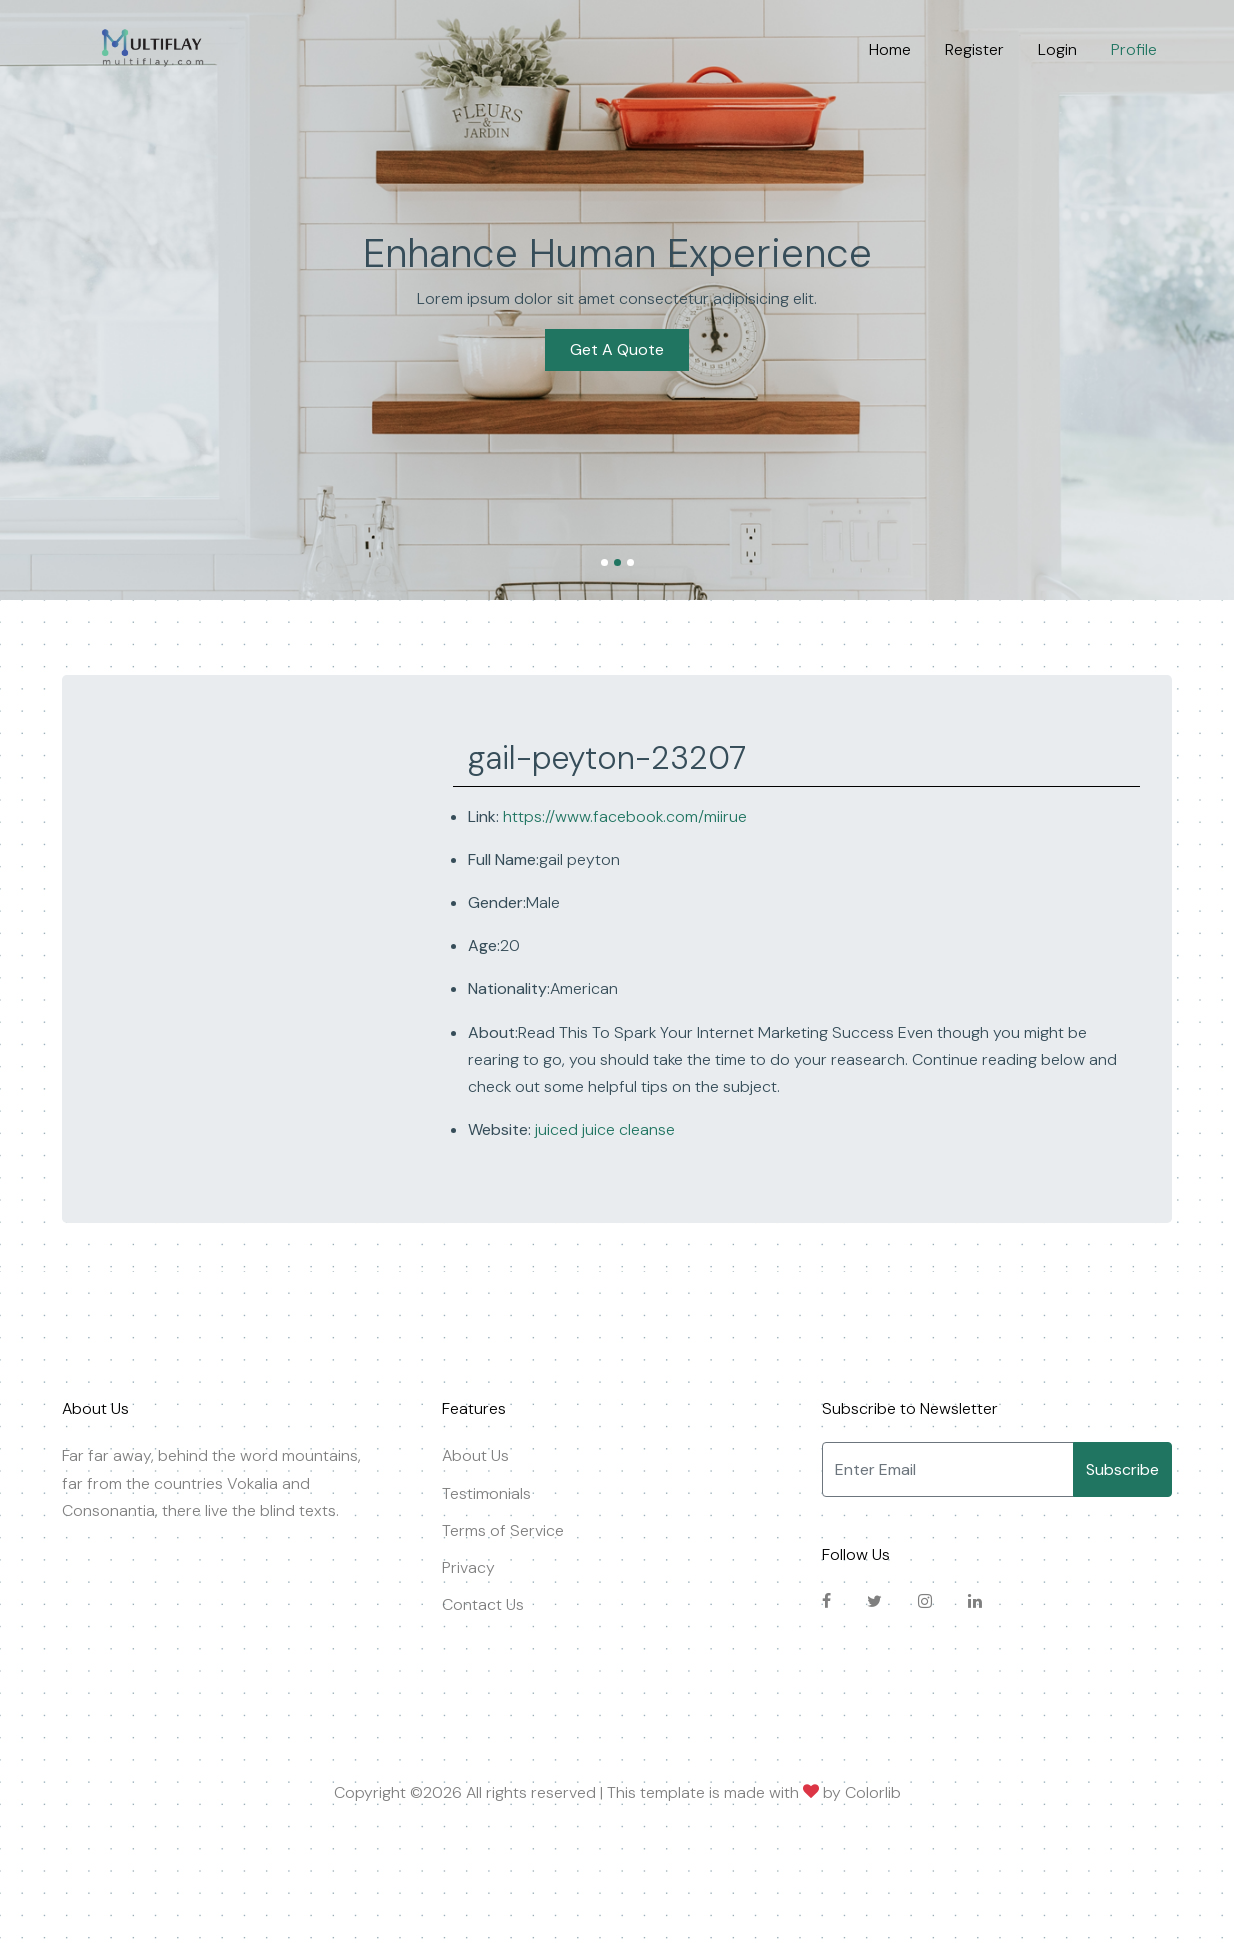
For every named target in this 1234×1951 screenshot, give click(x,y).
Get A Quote (617, 349)
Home (890, 49)
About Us (475, 1455)
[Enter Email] (948, 1469)
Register (974, 49)
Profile (1134, 49)
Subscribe (1122, 1469)
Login (1057, 49)
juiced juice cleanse (603, 1129)
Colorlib (873, 1792)
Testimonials (486, 1493)
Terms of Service (503, 1530)
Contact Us (483, 1604)
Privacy (468, 1567)
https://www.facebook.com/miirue (625, 816)
